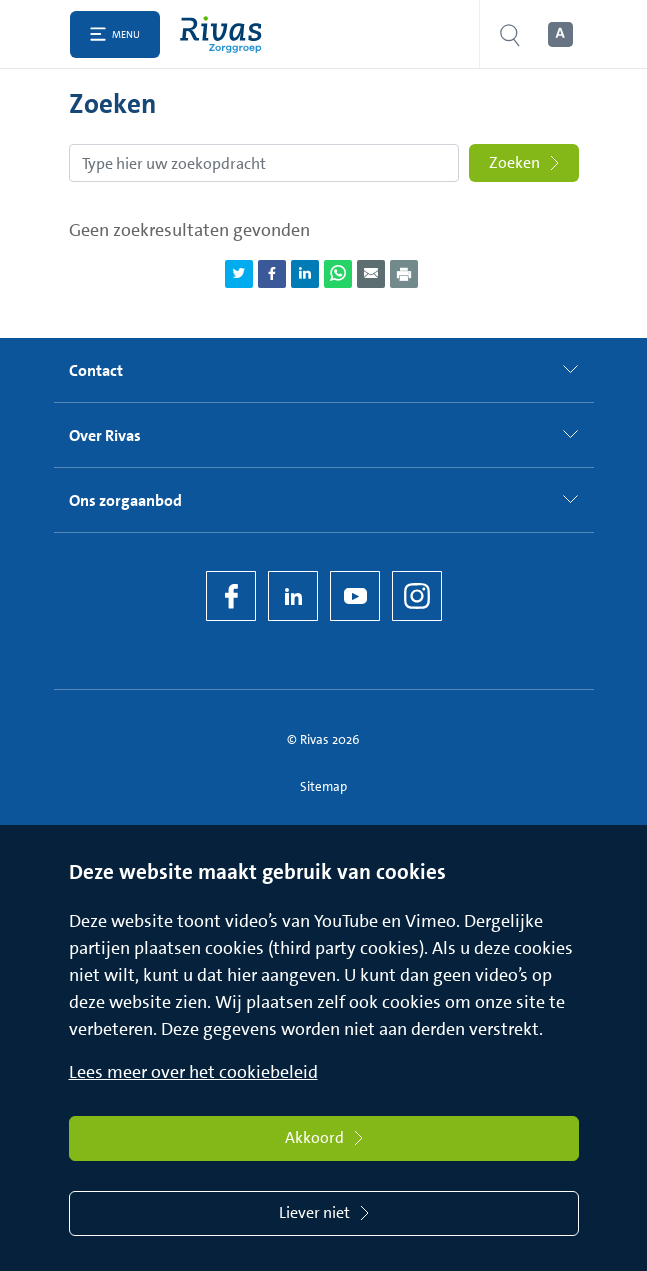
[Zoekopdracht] (264, 163)
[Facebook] (231, 596)
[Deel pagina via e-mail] (371, 274)
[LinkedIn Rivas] (293, 596)
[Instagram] (417, 596)
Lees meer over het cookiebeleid (193, 1072)
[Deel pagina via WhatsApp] (338, 274)
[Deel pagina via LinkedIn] (305, 274)
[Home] (225, 34)
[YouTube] (355, 596)
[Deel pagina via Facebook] (272, 274)
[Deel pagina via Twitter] (239, 274)
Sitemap (323, 786)
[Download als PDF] (404, 274)
